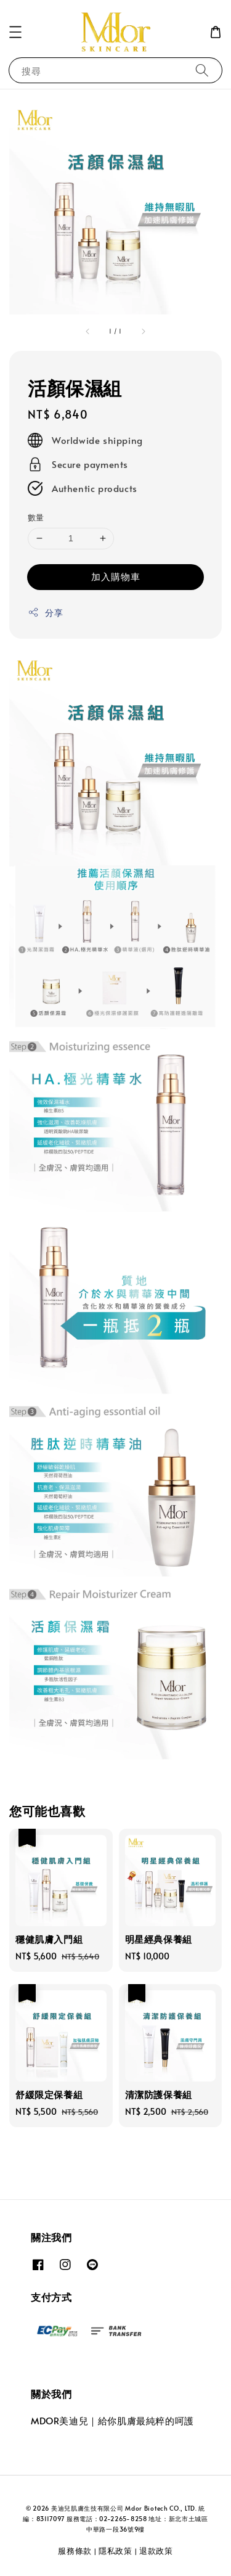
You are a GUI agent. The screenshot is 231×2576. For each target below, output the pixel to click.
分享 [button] (45, 612)
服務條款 (75, 2550)
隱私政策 (115, 2550)
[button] (15, 32)
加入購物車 (115, 576)
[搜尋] (202, 70)
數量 (36, 517)
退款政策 (156, 2550)
